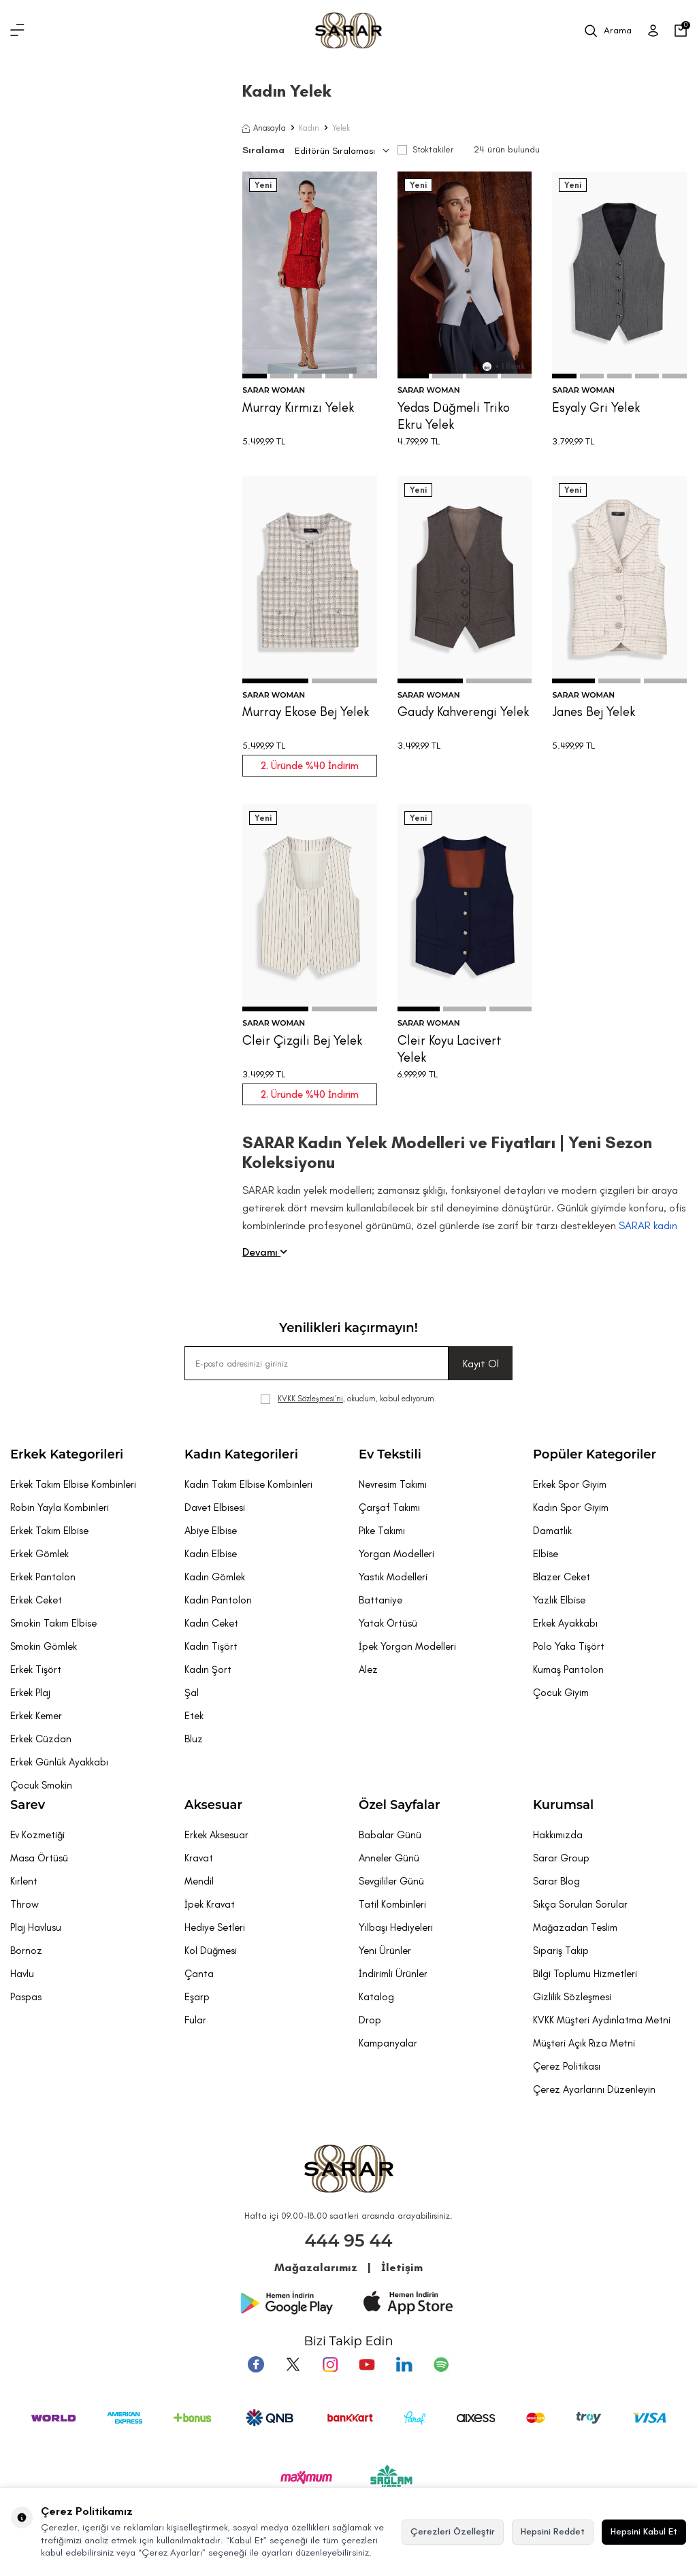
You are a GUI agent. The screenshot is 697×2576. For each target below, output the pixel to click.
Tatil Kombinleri (392, 1904)
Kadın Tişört (211, 1646)
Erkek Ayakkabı (565, 1623)
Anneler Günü (389, 1858)
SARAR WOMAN (273, 390)
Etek (194, 1716)
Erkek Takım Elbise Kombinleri (73, 1484)
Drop (370, 2020)
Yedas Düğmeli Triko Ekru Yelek (454, 416)
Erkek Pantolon (43, 1577)
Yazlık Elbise (559, 1600)
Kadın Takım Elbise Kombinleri (248, 1484)
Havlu (22, 1974)
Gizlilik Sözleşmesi (572, 1997)
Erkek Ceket (36, 1600)
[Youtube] (367, 2364)
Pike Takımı (382, 1531)
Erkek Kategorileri (66, 1454)
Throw (24, 1904)
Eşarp (197, 1997)
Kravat (198, 1858)
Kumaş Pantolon (568, 1669)
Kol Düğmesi (210, 1950)
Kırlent (23, 1881)
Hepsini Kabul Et (644, 2531)
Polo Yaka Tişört (568, 1646)
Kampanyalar (388, 2043)
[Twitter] (293, 2364)
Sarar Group (561, 1858)
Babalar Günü (390, 1835)
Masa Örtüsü (39, 1858)
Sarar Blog (556, 1881)
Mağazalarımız (315, 2267)
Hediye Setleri (214, 1927)
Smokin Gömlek (43, 1646)
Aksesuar (213, 1804)
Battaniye (380, 1600)
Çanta (199, 1974)
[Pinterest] (440, 2364)
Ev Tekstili (390, 1454)
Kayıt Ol (481, 1363)
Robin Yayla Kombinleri (59, 1507)
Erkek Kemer (36, 1716)
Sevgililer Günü (391, 1881)
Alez (368, 1669)
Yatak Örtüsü (388, 1623)
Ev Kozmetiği (37, 1835)
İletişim (402, 2267)
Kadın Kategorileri (241, 1454)
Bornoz (26, 1950)
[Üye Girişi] (653, 31)
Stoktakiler (425, 149)
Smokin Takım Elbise (53, 1623)
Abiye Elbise (210, 1531)
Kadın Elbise (210, 1554)
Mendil (199, 1881)
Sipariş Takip (561, 1950)
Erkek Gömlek (39, 1554)
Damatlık (552, 1531)
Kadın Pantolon (218, 1600)
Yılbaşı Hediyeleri (396, 1927)
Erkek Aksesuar (216, 1835)
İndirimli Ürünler (393, 1974)
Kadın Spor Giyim (571, 1507)
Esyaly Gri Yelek (596, 407)
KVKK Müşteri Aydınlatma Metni (601, 2020)
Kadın (309, 128)
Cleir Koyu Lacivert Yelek (450, 1048)
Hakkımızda (558, 1835)
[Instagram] (330, 2364)
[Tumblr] (403, 2364)
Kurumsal (563, 1804)
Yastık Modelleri (393, 1577)
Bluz (193, 1739)
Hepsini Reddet (553, 2531)
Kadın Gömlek (214, 1577)
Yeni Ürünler (385, 1950)
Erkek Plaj (30, 1692)
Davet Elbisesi (214, 1507)
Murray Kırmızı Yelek (298, 407)
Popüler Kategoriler (594, 1454)
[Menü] (17, 30)
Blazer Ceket (561, 1577)
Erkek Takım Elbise (49, 1531)
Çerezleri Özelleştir (452, 2531)
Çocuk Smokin (41, 1785)
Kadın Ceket (211, 1623)
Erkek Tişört (35, 1669)
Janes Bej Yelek (593, 711)
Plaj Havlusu (35, 1927)
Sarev (27, 1804)
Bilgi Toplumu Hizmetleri (585, 1974)
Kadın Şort (207, 1669)
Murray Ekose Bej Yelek (305, 711)
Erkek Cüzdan (40, 1739)
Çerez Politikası (566, 2066)
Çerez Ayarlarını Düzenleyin (594, 2089)
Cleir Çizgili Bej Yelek (302, 1040)
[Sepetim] (681, 31)
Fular (195, 2020)
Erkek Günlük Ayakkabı (59, 1762)
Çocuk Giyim (561, 1692)
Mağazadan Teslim (575, 1927)
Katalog (376, 1997)
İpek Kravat (209, 1904)
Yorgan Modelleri (396, 1554)
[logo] (348, 30)
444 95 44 (349, 2240)
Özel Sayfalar (399, 1804)
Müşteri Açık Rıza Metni (584, 2043)
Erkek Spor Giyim (569, 1484)
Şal (191, 1692)
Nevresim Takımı (393, 1484)
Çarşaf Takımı (389, 1507)
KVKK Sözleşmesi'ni (310, 1398)
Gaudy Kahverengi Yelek (463, 711)
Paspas (26, 1997)
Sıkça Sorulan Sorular (580, 1904)
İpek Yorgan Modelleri (407, 1646)
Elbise (545, 1554)
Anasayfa (264, 128)
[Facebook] (256, 2364)
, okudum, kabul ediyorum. (348, 1399)
